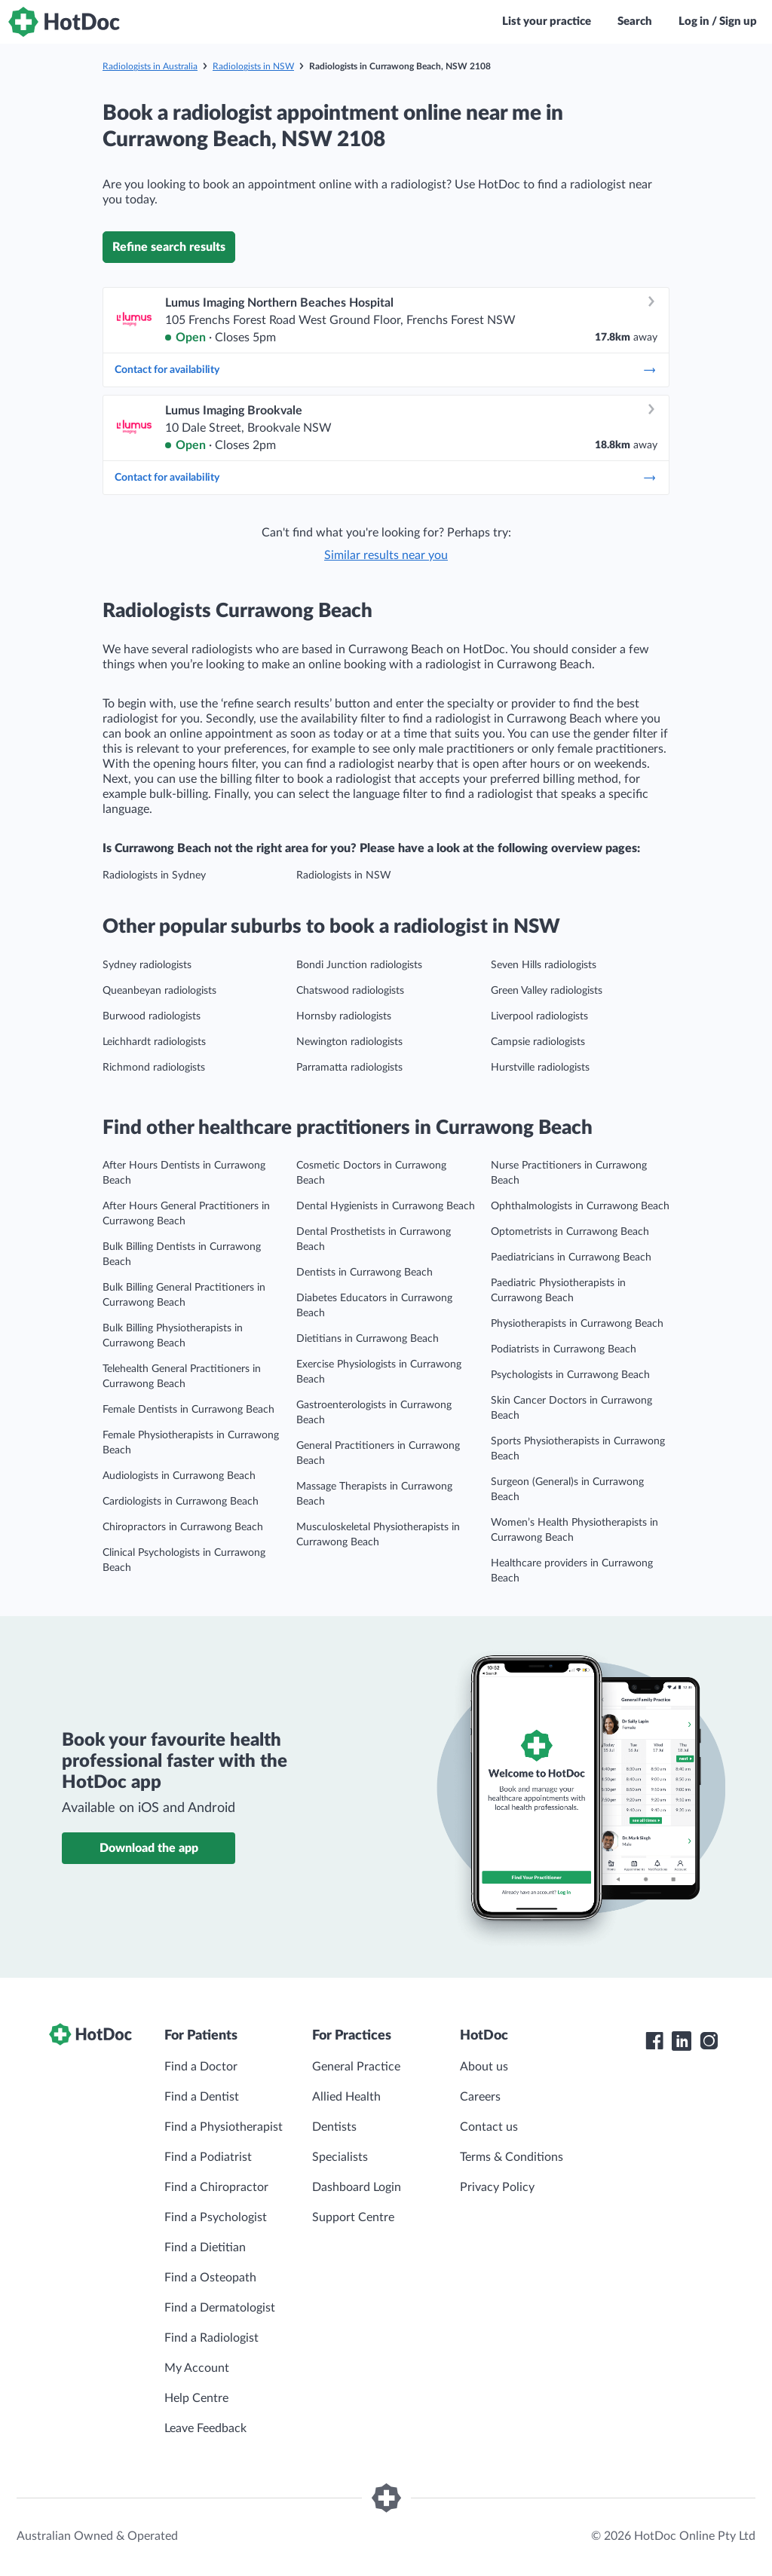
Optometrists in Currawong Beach (570, 1232)
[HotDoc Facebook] (654, 2041)
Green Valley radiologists (546, 990)
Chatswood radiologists (350, 990)
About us (484, 2067)
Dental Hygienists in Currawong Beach (385, 1206)
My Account (196, 2368)
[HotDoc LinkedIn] (681, 2041)
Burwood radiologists (152, 1016)
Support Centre (353, 2217)
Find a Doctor (200, 2067)
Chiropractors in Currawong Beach (183, 1527)
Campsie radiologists (538, 1042)
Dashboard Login (356, 2187)
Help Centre (196, 2398)
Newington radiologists (349, 1042)
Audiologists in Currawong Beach (179, 1476)
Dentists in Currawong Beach (364, 1272)
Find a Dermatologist (219, 2308)
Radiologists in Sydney (154, 875)
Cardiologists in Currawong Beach (181, 1501)
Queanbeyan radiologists (159, 990)
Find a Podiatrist (208, 2157)
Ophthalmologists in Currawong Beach (580, 1206)
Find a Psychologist (215, 2217)
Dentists (334, 2127)
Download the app (149, 1848)
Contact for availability (386, 370)
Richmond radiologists (154, 1067)
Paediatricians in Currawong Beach (571, 1257)
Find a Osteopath (210, 2278)
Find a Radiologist (211, 2338)
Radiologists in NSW (253, 66)
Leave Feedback (205, 2428)
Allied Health (346, 2097)
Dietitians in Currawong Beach (367, 1339)
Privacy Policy (497, 2187)
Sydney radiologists (147, 965)
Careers (480, 2097)
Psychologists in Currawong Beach (570, 1375)
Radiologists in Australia (150, 66)
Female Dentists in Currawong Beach (188, 1409)
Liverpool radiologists (539, 1016)
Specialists (340, 2157)
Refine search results (168, 247)
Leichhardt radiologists (154, 1042)
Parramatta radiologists (349, 1067)
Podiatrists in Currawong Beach (563, 1349)
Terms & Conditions (511, 2157)
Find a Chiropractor (216, 2187)
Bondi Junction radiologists (359, 965)
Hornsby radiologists (343, 1016)
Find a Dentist (201, 2097)
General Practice (356, 2067)
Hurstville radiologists (540, 1067)
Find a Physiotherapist (223, 2127)
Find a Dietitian (205, 2247)
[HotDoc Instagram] (708, 2041)
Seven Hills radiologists (543, 965)
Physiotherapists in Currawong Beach (577, 1324)
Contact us (489, 2127)
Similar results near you (386, 555)
